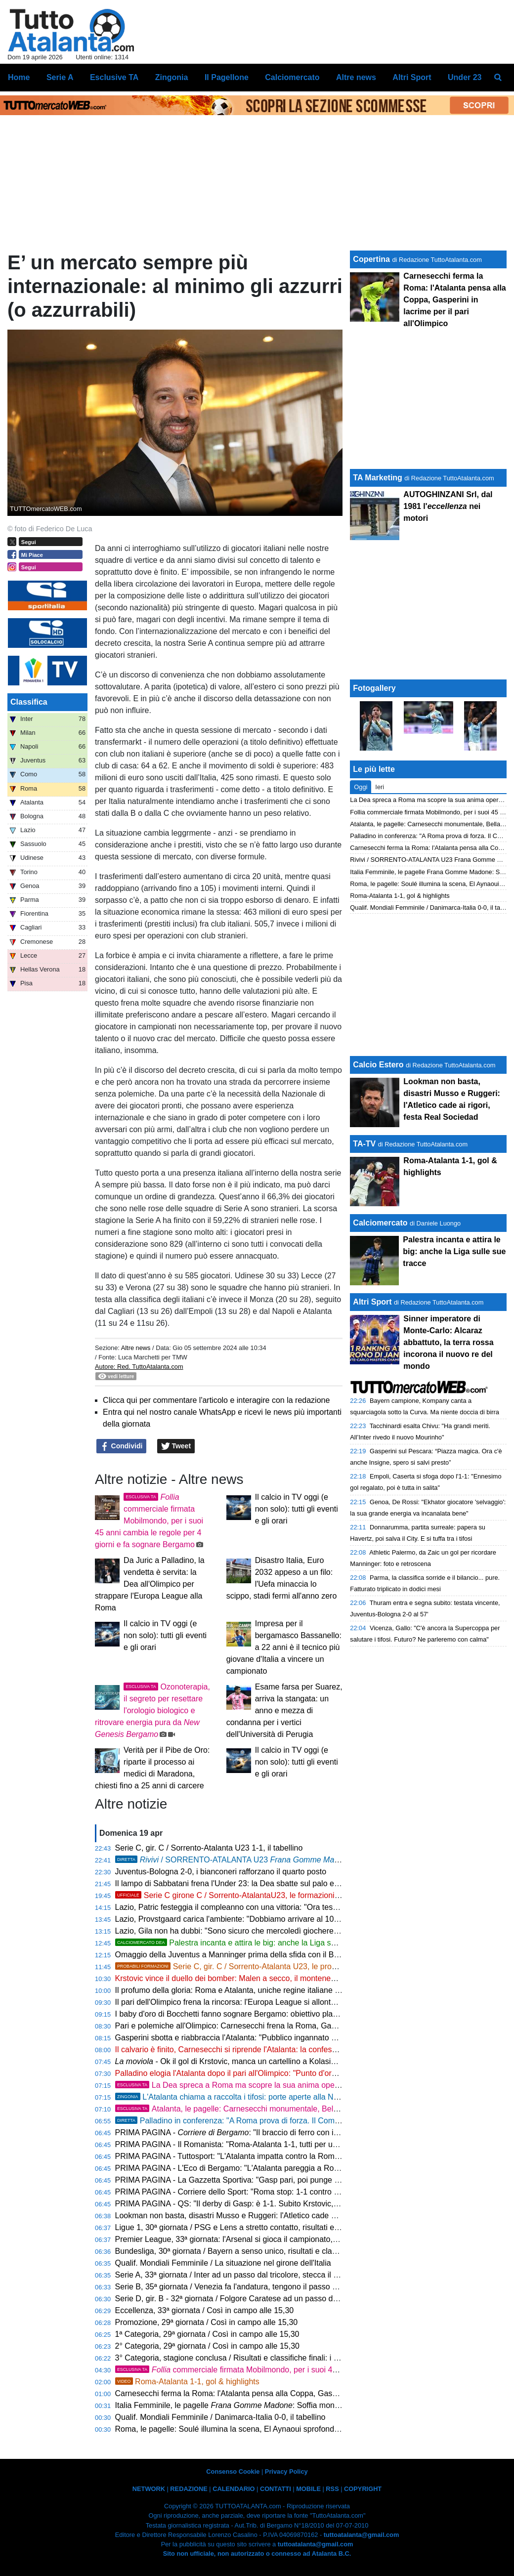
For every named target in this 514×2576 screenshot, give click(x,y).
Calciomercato (380, 1223)
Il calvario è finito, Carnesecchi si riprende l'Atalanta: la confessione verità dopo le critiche (271, 2049)
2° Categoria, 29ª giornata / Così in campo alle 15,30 (207, 2346)
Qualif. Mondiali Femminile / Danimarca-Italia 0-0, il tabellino (220, 2417)
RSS (332, 2488)
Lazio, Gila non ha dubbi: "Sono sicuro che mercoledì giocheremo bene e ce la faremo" (267, 1931)
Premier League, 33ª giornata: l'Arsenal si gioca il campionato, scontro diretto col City (264, 2239)
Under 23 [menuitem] (464, 77)
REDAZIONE (188, 2488)
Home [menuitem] (19, 77)
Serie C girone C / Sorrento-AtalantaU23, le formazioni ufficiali (238, 1895)
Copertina (371, 259)
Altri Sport (372, 1302)
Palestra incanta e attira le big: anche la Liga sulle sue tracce (248, 1943)
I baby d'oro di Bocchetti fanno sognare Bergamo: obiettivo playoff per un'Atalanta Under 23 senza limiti (296, 2014)
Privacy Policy (286, 2471)
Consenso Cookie (232, 2471)
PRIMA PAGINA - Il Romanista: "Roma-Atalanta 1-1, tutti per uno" (229, 2144)
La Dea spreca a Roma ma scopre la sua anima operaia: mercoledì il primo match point (286, 2085)
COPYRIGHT (363, 2488)
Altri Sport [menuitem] (411, 77)
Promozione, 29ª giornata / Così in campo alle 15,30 (206, 2322)
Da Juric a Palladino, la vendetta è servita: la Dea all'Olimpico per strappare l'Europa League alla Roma (150, 1584)
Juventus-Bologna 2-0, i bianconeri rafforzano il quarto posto (221, 1871)
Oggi (360, 787)
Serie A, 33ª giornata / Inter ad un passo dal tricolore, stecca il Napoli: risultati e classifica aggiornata (291, 2275)
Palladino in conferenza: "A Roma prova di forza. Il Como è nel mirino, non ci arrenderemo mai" (294, 2120)
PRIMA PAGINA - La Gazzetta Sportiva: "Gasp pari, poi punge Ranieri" (238, 2180)
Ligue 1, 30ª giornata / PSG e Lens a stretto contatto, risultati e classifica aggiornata (261, 2227)
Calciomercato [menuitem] (292, 77)
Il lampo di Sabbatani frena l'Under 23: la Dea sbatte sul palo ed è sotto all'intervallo (261, 1883)
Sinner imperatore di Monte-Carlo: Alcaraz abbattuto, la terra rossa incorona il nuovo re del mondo (448, 1342)
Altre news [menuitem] (356, 77)
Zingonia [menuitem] (171, 77)
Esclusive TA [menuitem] (114, 77)
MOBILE (308, 2488)
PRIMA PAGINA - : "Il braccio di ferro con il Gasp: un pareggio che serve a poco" (291, 2132)
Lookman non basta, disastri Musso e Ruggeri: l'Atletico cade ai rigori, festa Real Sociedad (273, 2215)
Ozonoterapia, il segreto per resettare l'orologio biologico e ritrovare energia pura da (152, 1710)
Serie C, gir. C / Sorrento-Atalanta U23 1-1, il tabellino (209, 1848)
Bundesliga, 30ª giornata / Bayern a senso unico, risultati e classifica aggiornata (254, 2251)
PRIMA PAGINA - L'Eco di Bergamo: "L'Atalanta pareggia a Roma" (231, 2168)
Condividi (121, 1446)
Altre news (136, 1347)
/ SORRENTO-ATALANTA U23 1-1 (240, 1860)
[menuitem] (498, 78)
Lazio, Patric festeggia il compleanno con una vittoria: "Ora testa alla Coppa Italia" (258, 1907)
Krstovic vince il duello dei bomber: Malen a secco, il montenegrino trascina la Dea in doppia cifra (285, 1978)
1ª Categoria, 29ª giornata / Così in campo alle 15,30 (207, 2334)
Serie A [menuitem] (60, 77)
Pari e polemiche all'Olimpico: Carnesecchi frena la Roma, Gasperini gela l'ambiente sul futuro (280, 2026)
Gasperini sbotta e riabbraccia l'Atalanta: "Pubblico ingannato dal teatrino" (244, 2037)
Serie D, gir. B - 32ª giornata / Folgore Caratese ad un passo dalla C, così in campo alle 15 (273, 2298)
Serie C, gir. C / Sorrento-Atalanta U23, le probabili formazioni (252, 1966)
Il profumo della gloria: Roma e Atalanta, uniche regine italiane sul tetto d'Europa (255, 1990)
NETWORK (148, 2488)
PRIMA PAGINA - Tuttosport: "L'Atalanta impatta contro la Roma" (228, 2156)
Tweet (176, 1446)
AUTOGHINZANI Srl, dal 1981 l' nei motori (447, 506)
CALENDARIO (234, 2488)
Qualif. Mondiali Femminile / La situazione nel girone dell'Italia (223, 2263)
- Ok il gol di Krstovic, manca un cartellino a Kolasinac (229, 2061)
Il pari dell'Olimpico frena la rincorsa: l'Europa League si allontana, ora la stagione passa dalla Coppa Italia (301, 2002)
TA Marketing (377, 477)
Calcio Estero (378, 1064)
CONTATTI (275, 2488)
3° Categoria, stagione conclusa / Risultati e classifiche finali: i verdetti (237, 2358)
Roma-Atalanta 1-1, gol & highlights (187, 2381)
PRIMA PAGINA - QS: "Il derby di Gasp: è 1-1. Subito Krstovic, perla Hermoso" (252, 2203)
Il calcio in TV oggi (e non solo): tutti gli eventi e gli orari (296, 1509)
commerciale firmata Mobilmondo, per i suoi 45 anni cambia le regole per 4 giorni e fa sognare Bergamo (149, 1521)
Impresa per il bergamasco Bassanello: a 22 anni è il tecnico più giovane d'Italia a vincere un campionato (284, 1647)
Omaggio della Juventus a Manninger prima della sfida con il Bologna (236, 1954)
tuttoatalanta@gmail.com (361, 2534)
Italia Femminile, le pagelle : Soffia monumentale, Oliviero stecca (269, 2405)
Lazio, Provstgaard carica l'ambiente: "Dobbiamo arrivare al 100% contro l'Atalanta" (261, 1919)
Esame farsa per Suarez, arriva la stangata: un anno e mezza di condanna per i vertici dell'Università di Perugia (284, 1710)
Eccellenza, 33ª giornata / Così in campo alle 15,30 (204, 2310)
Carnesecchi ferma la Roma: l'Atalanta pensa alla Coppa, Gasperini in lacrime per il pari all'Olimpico (290, 2393)
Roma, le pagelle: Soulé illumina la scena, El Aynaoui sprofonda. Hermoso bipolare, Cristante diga (287, 2429)
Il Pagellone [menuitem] (227, 77)
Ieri (379, 787)
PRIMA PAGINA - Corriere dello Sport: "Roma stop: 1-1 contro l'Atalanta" (242, 2192)
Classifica (28, 702)
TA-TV (365, 1144)
